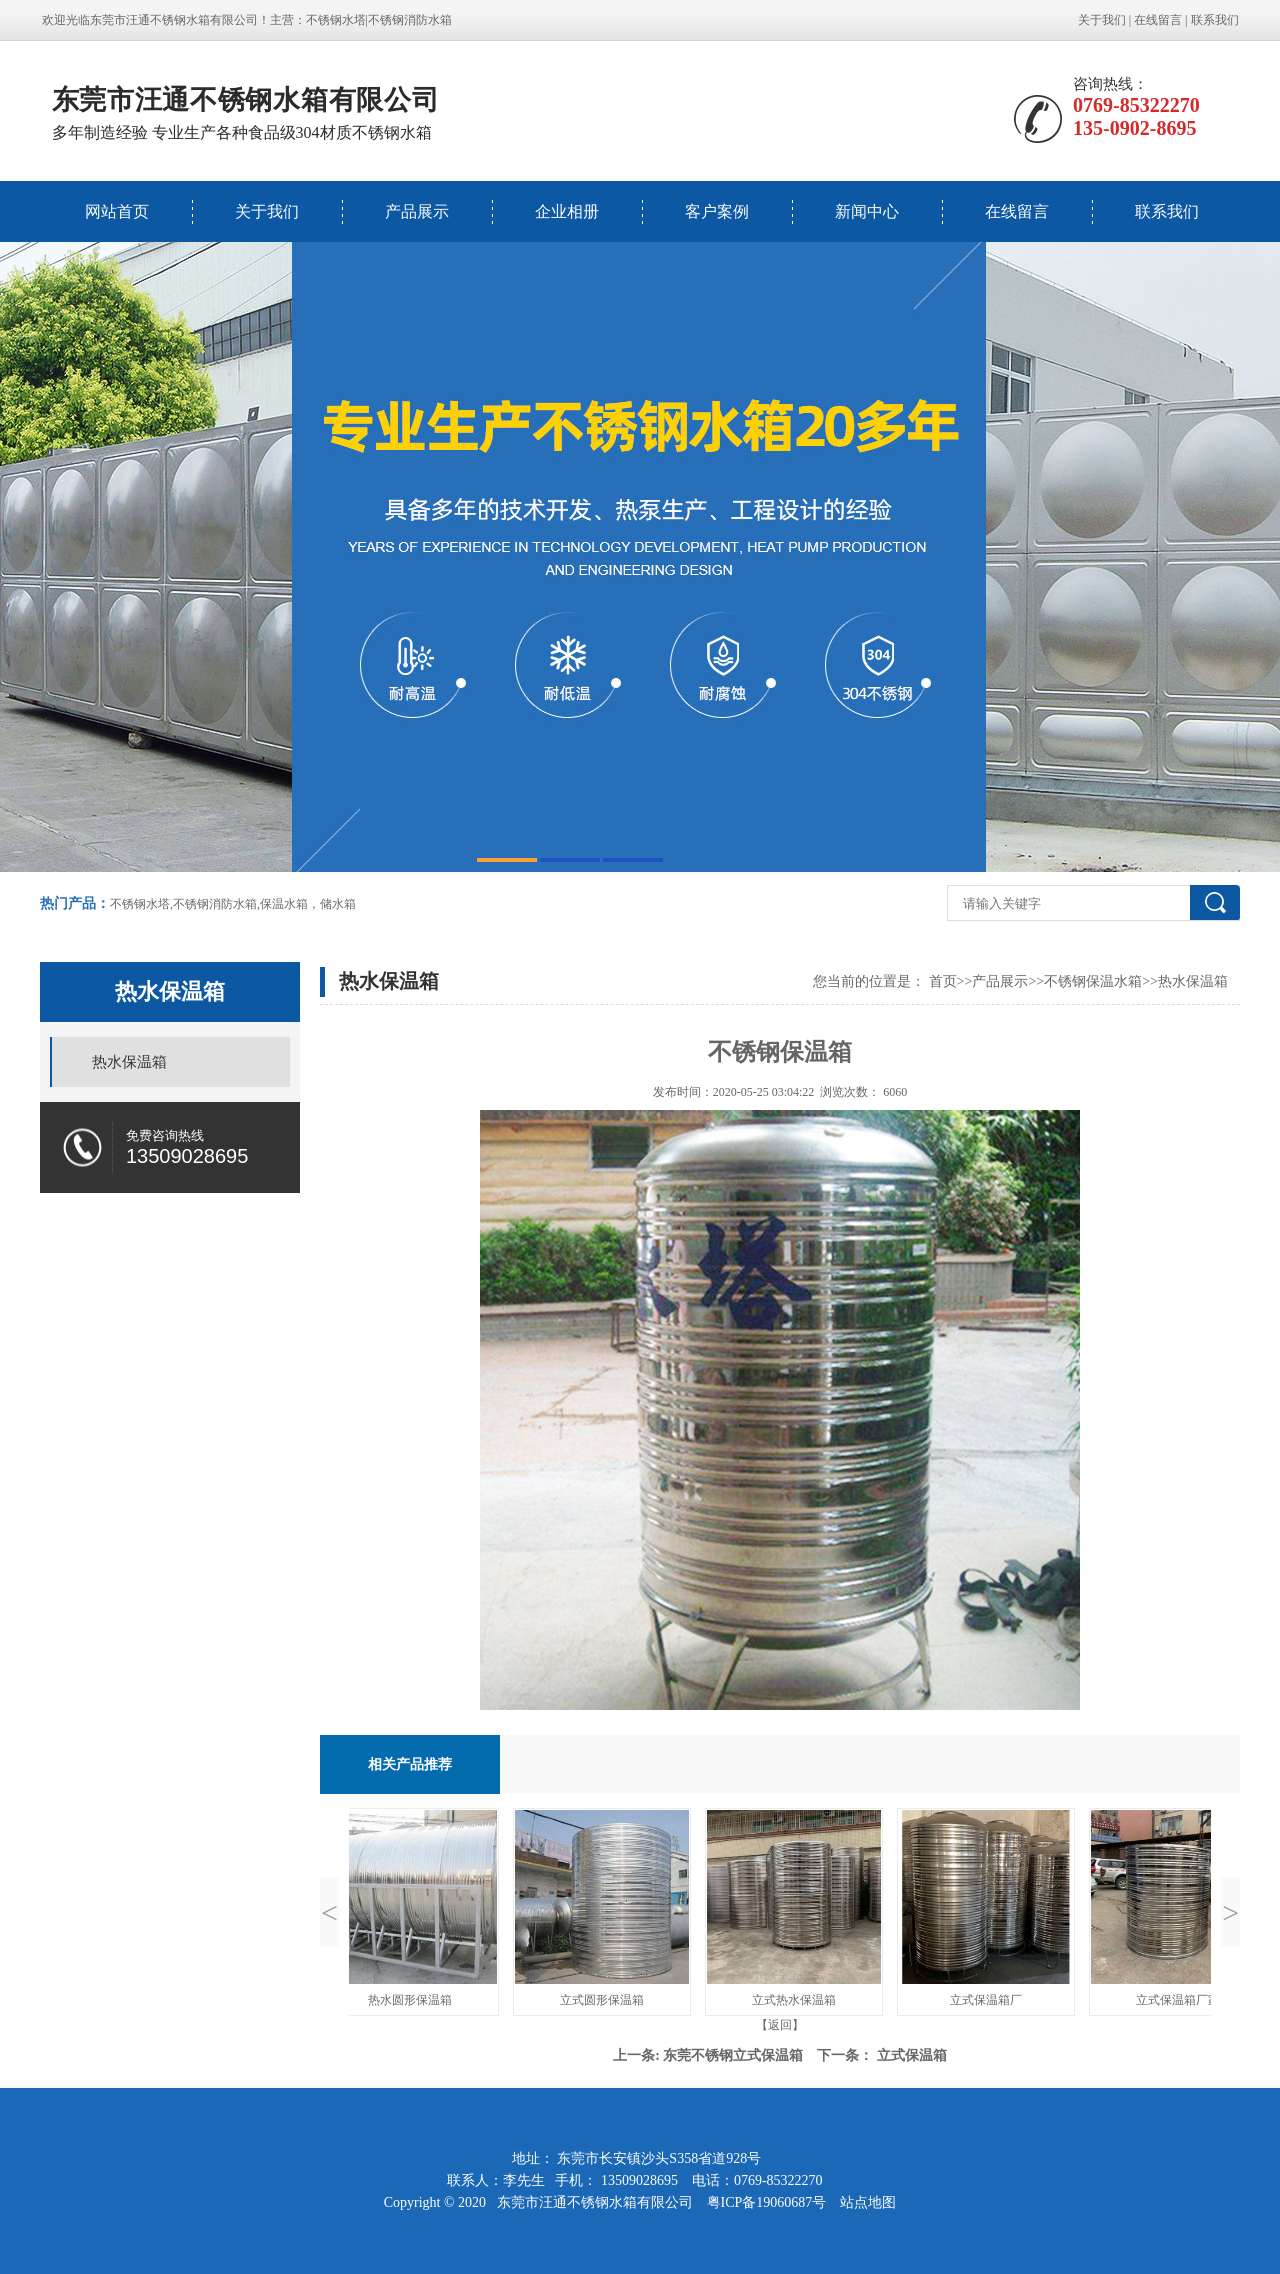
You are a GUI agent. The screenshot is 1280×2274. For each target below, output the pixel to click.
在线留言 (1158, 20)
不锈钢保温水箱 (1093, 981)
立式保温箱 (912, 2055)
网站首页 (117, 211)
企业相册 (567, 211)
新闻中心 (867, 211)
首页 (943, 981)
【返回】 (780, 2025)
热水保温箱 (129, 1062)
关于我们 (1102, 20)
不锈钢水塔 (336, 20)
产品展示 (417, 211)
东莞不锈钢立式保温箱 (733, 2055)
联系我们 (1215, 20)
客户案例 (717, 211)
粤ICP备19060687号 (768, 2202)
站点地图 (868, 2202)
